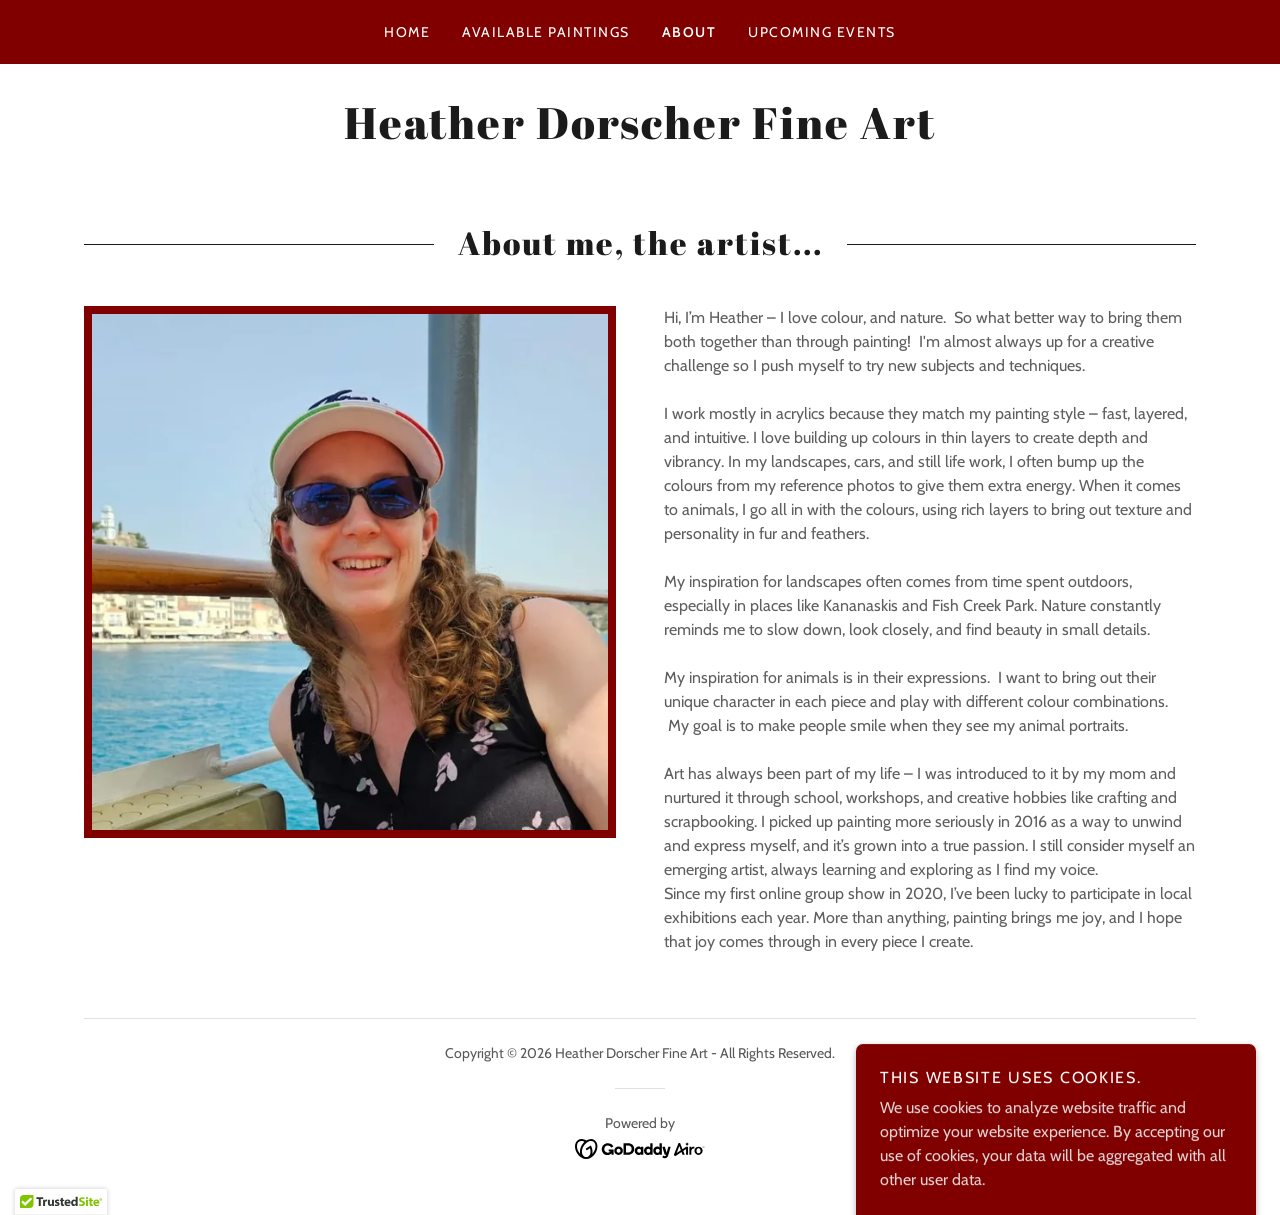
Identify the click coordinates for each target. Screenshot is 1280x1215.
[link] (640, 133)
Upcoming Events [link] (821, 32)
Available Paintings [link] (545, 32)
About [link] (689, 32)
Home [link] (407, 32)
